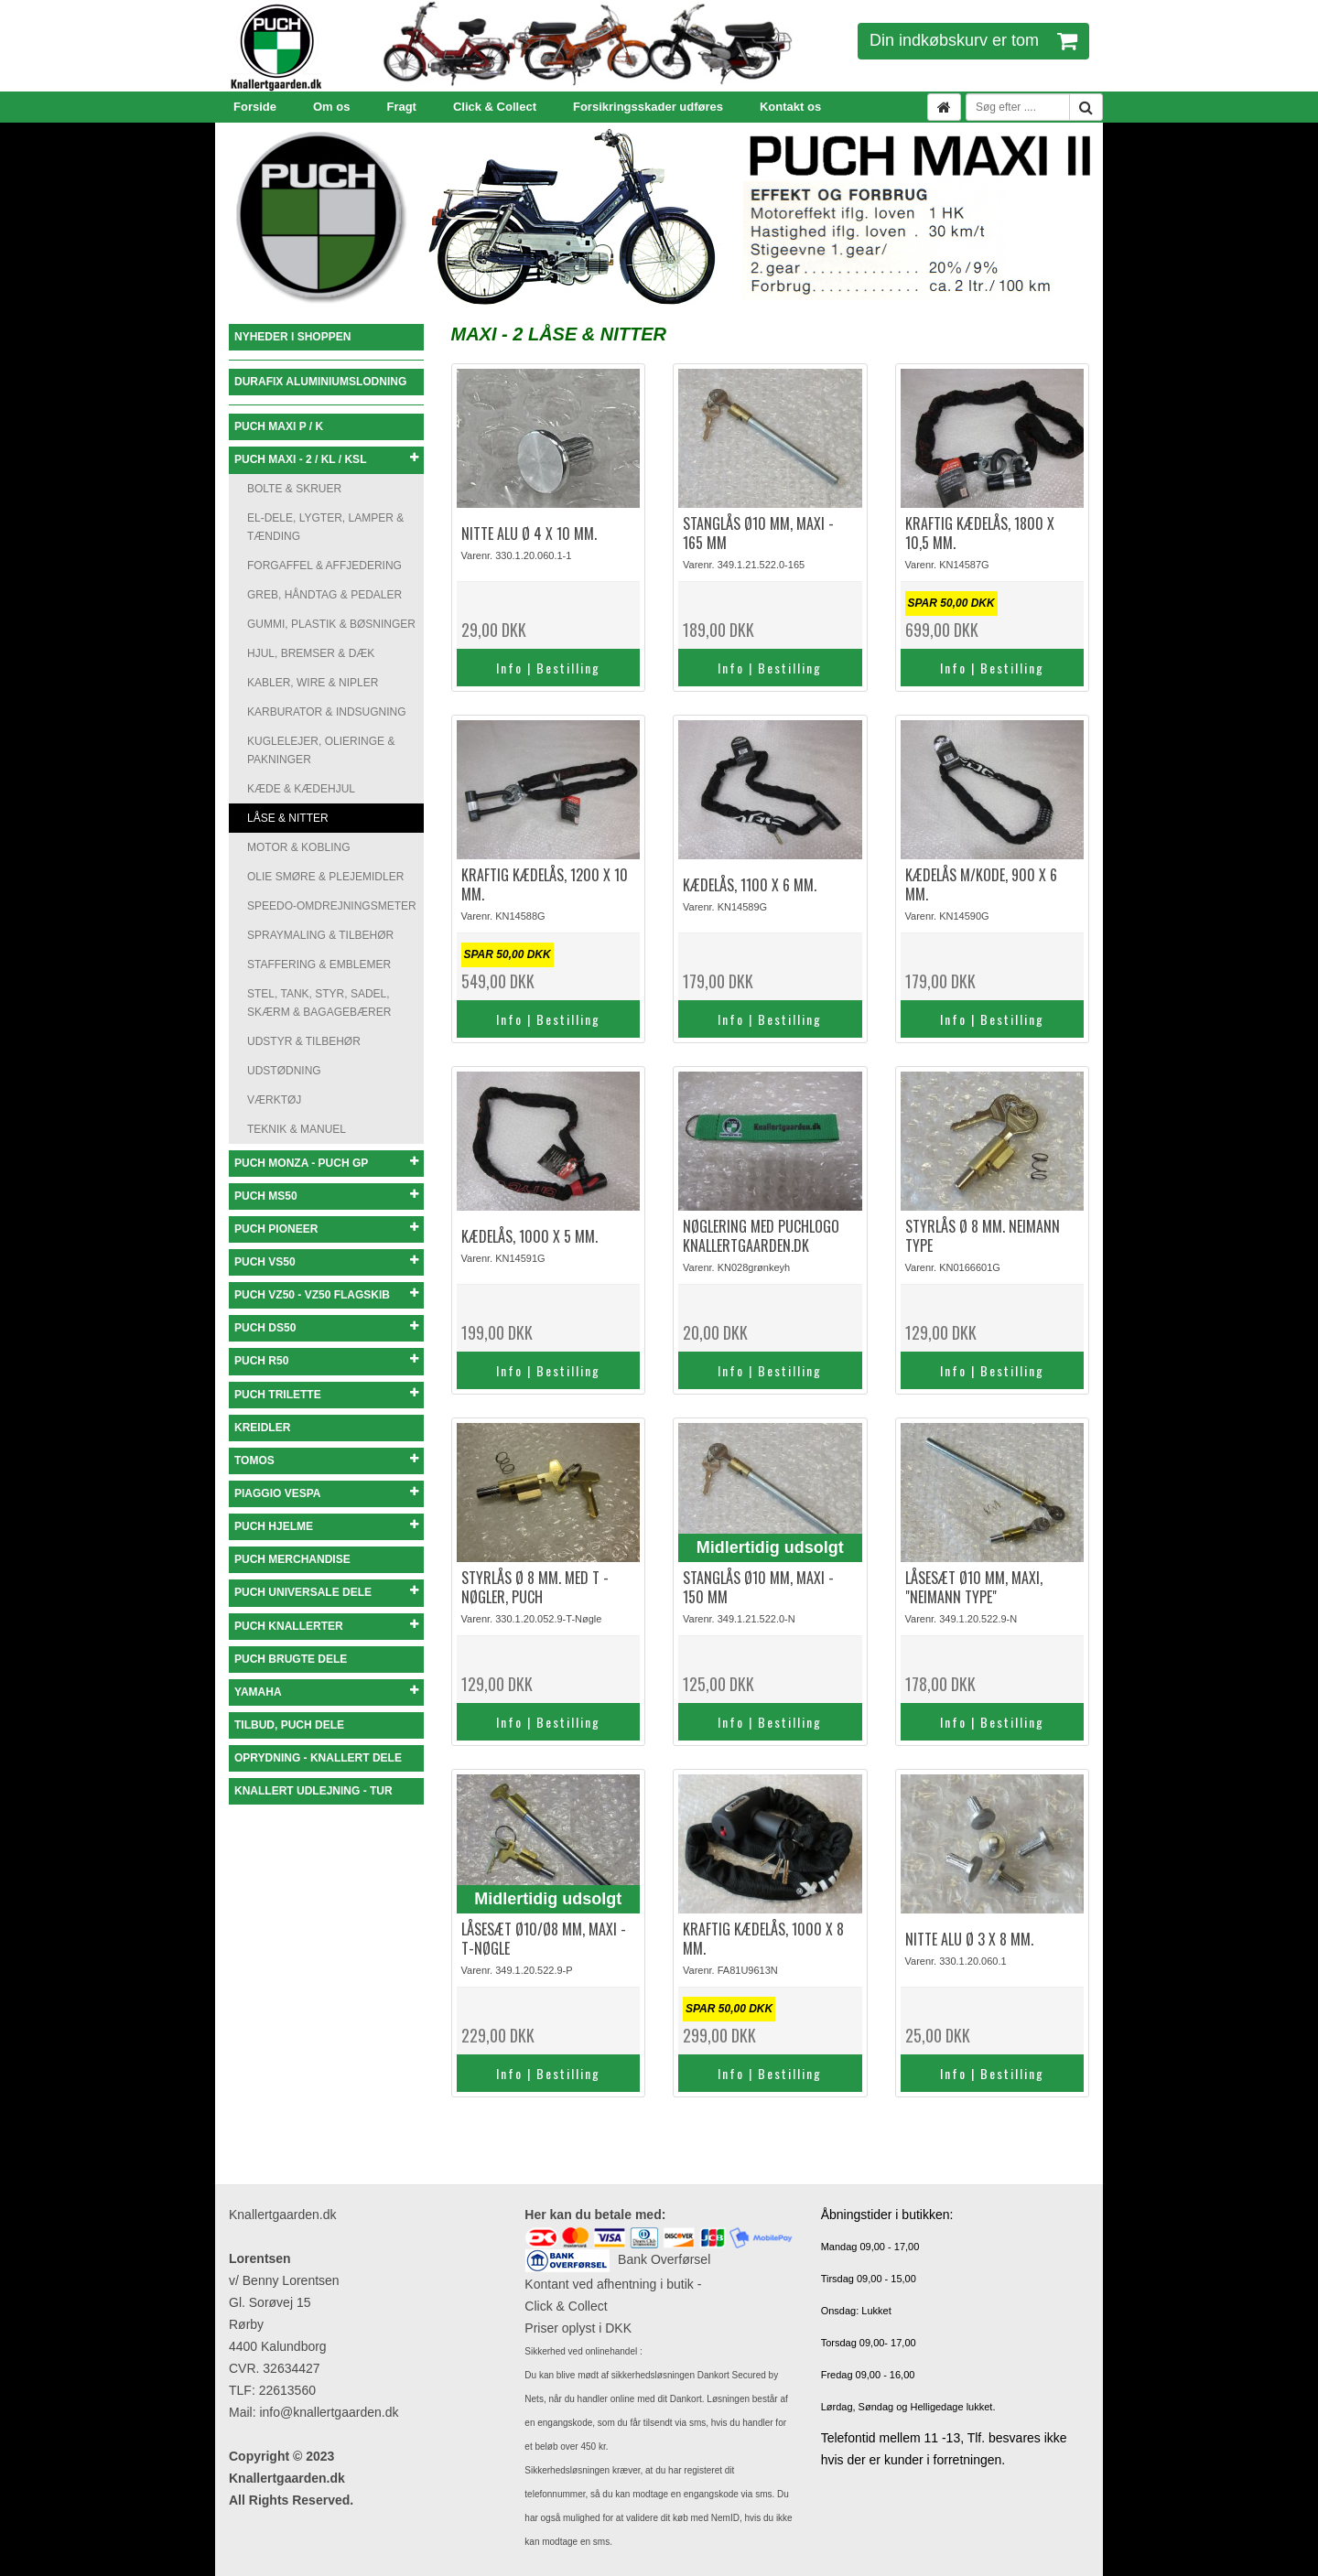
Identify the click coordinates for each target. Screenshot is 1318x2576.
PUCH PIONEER (326, 1228)
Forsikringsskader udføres (648, 106)
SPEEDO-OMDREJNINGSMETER (331, 906)
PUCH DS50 (326, 1327)
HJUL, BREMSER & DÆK (310, 653)
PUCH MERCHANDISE (292, 1559)
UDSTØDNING (284, 1070)
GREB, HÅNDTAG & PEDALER (324, 594)
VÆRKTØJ (274, 1100)
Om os (331, 106)
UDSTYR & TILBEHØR (304, 1041)
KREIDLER (262, 1427)
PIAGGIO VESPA (326, 1493)
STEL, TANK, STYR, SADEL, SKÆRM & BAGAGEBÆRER (319, 1003)
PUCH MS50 (326, 1195)
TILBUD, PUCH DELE (289, 1725)
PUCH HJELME (326, 1526)
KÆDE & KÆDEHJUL (301, 788)
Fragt (401, 106)
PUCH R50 (326, 1360)
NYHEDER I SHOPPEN (292, 336)
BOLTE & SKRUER (294, 488)
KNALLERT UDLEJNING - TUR (313, 1790)
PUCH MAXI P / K (278, 426)
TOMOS (326, 1460)
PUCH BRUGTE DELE (290, 1659)
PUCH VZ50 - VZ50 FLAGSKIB (326, 1294)
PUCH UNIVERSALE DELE (326, 1592)
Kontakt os (790, 106)
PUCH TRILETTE (326, 1394)
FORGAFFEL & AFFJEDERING (324, 565)
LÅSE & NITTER (288, 818)
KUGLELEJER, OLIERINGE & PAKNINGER (320, 750)
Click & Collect (494, 106)
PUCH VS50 (326, 1261)
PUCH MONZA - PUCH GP (326, 1162)
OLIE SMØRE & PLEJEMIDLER (325, 876)
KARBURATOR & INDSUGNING (326, 712)
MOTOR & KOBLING (298, 847)
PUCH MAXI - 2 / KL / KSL (326, 459)
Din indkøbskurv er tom (973, 40)
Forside (254, 106)
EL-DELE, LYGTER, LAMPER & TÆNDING (325, 527)
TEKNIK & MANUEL (296, 1129)
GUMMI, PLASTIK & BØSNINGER (331, 624)
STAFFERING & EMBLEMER (319, 964)
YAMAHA (326, 1691)
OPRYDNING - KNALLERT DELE (318, 1757)
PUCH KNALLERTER (326, 1626)
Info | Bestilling (548, 667)
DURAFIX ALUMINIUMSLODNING (320, 381)
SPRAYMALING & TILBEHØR (320, 935)
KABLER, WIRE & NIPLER (312, 682)
